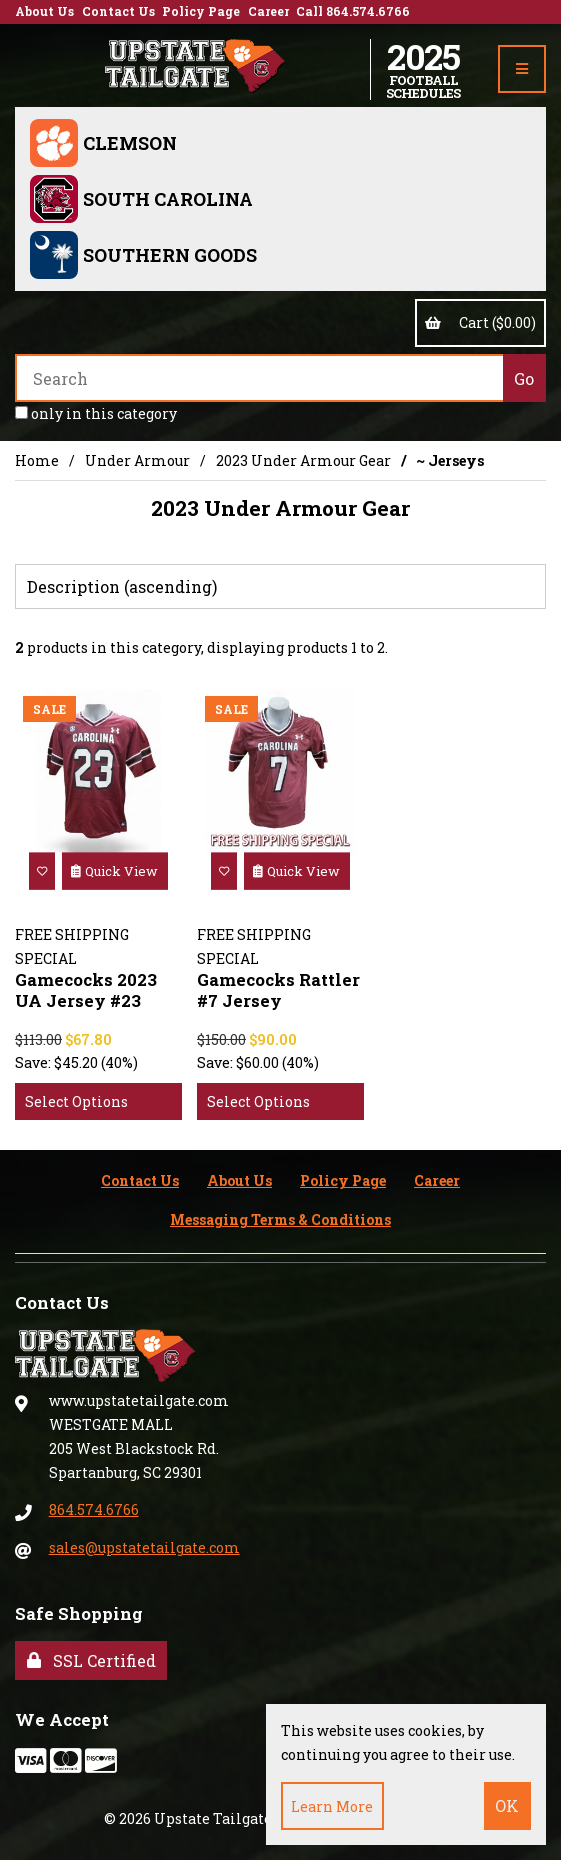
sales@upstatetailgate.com (144, 1547)
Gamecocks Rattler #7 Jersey (278, 989)
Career (268, 11)
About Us (44, 11)
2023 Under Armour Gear (303, 460)
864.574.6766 (94, 1509)
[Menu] (522, 69)
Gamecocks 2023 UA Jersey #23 (86, 989)
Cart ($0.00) (480, 322)
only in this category (96, 413)
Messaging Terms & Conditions (280, 1219)
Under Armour (137, 460)
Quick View (114, 871)
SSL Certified (91, 1660)
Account (479, 69)
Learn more (332, 1806)
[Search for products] (259, 378)
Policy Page (201, 11)
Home (37, 460)
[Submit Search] (524, 378)
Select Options (76, 1101)
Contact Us (118, 11)
